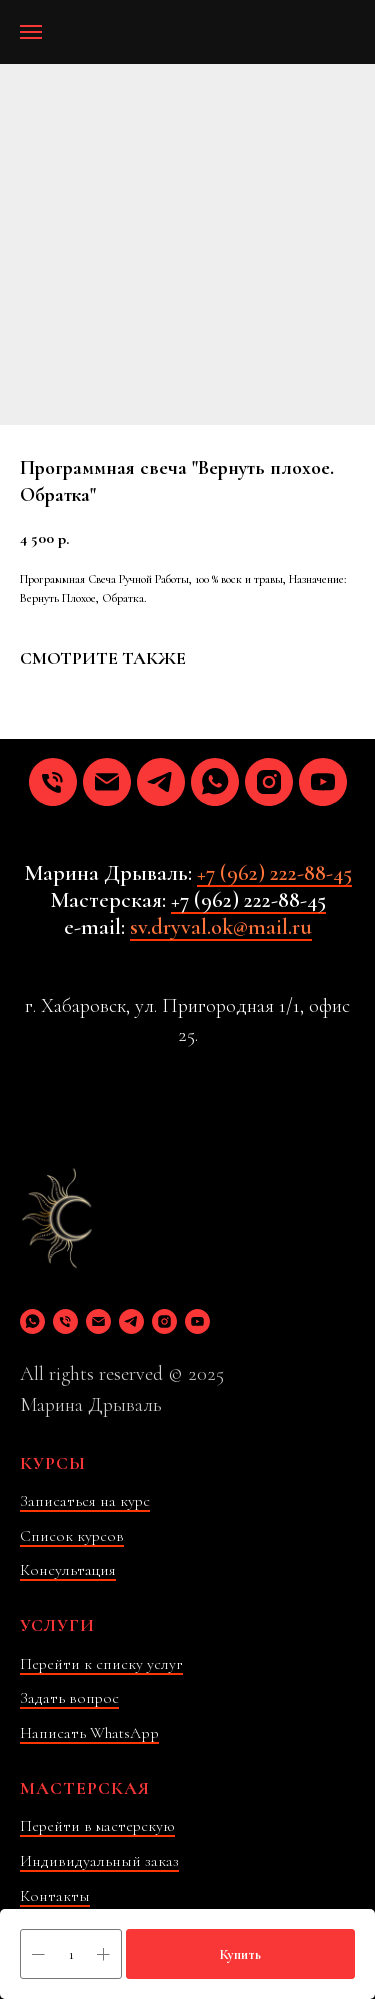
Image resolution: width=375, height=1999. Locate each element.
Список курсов (72, 1536)
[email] (107, 782)
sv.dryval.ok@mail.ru (221, 927)
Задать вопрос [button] (69, 1698)
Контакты (55, 1896)
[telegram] (161, 782)
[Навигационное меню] (31, 32)
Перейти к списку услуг (101, 1664)
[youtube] (323, 782)
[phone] (53, 782)
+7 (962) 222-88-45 (274, 873)
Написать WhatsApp (89, 1733)
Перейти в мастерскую (97, 1826)
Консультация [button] (68, 1570)
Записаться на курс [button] (85, 1501)
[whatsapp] (215, 782)
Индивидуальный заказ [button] (99, 1861)
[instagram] (269, 782)
